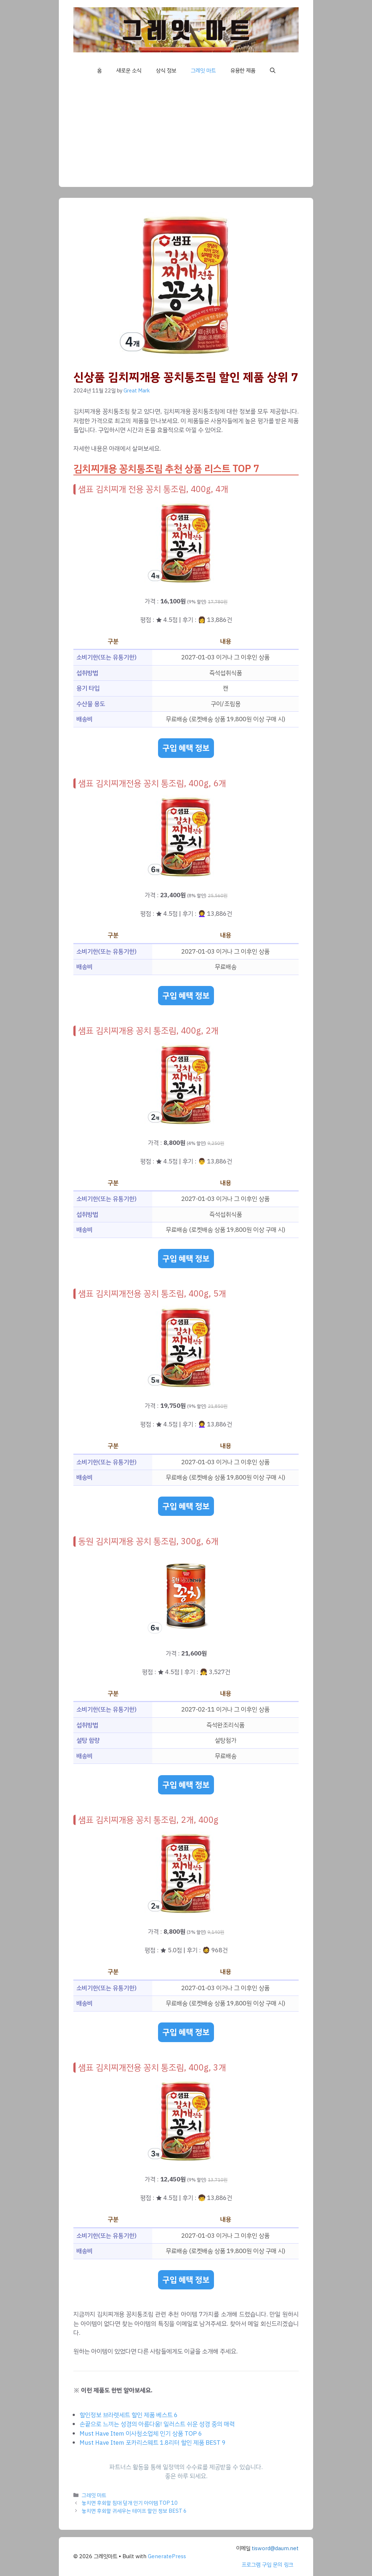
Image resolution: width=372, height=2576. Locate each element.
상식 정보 (166, 71)
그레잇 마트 (203, 71)
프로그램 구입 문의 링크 (267, 2565)
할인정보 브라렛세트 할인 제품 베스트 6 (129, 2415)
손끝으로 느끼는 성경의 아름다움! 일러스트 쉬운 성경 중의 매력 (157, 2424)
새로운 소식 (128, 71)
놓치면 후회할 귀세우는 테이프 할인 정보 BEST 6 (134, 2511)
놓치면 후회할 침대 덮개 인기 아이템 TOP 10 (130, 2503)
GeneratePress (167, 2556)
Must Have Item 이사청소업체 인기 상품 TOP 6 (141, 2433)
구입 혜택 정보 (186, 748)
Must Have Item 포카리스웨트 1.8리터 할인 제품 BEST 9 (153, 2442)
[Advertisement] (186, 136)
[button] (273, 70)
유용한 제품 (242, 71)
